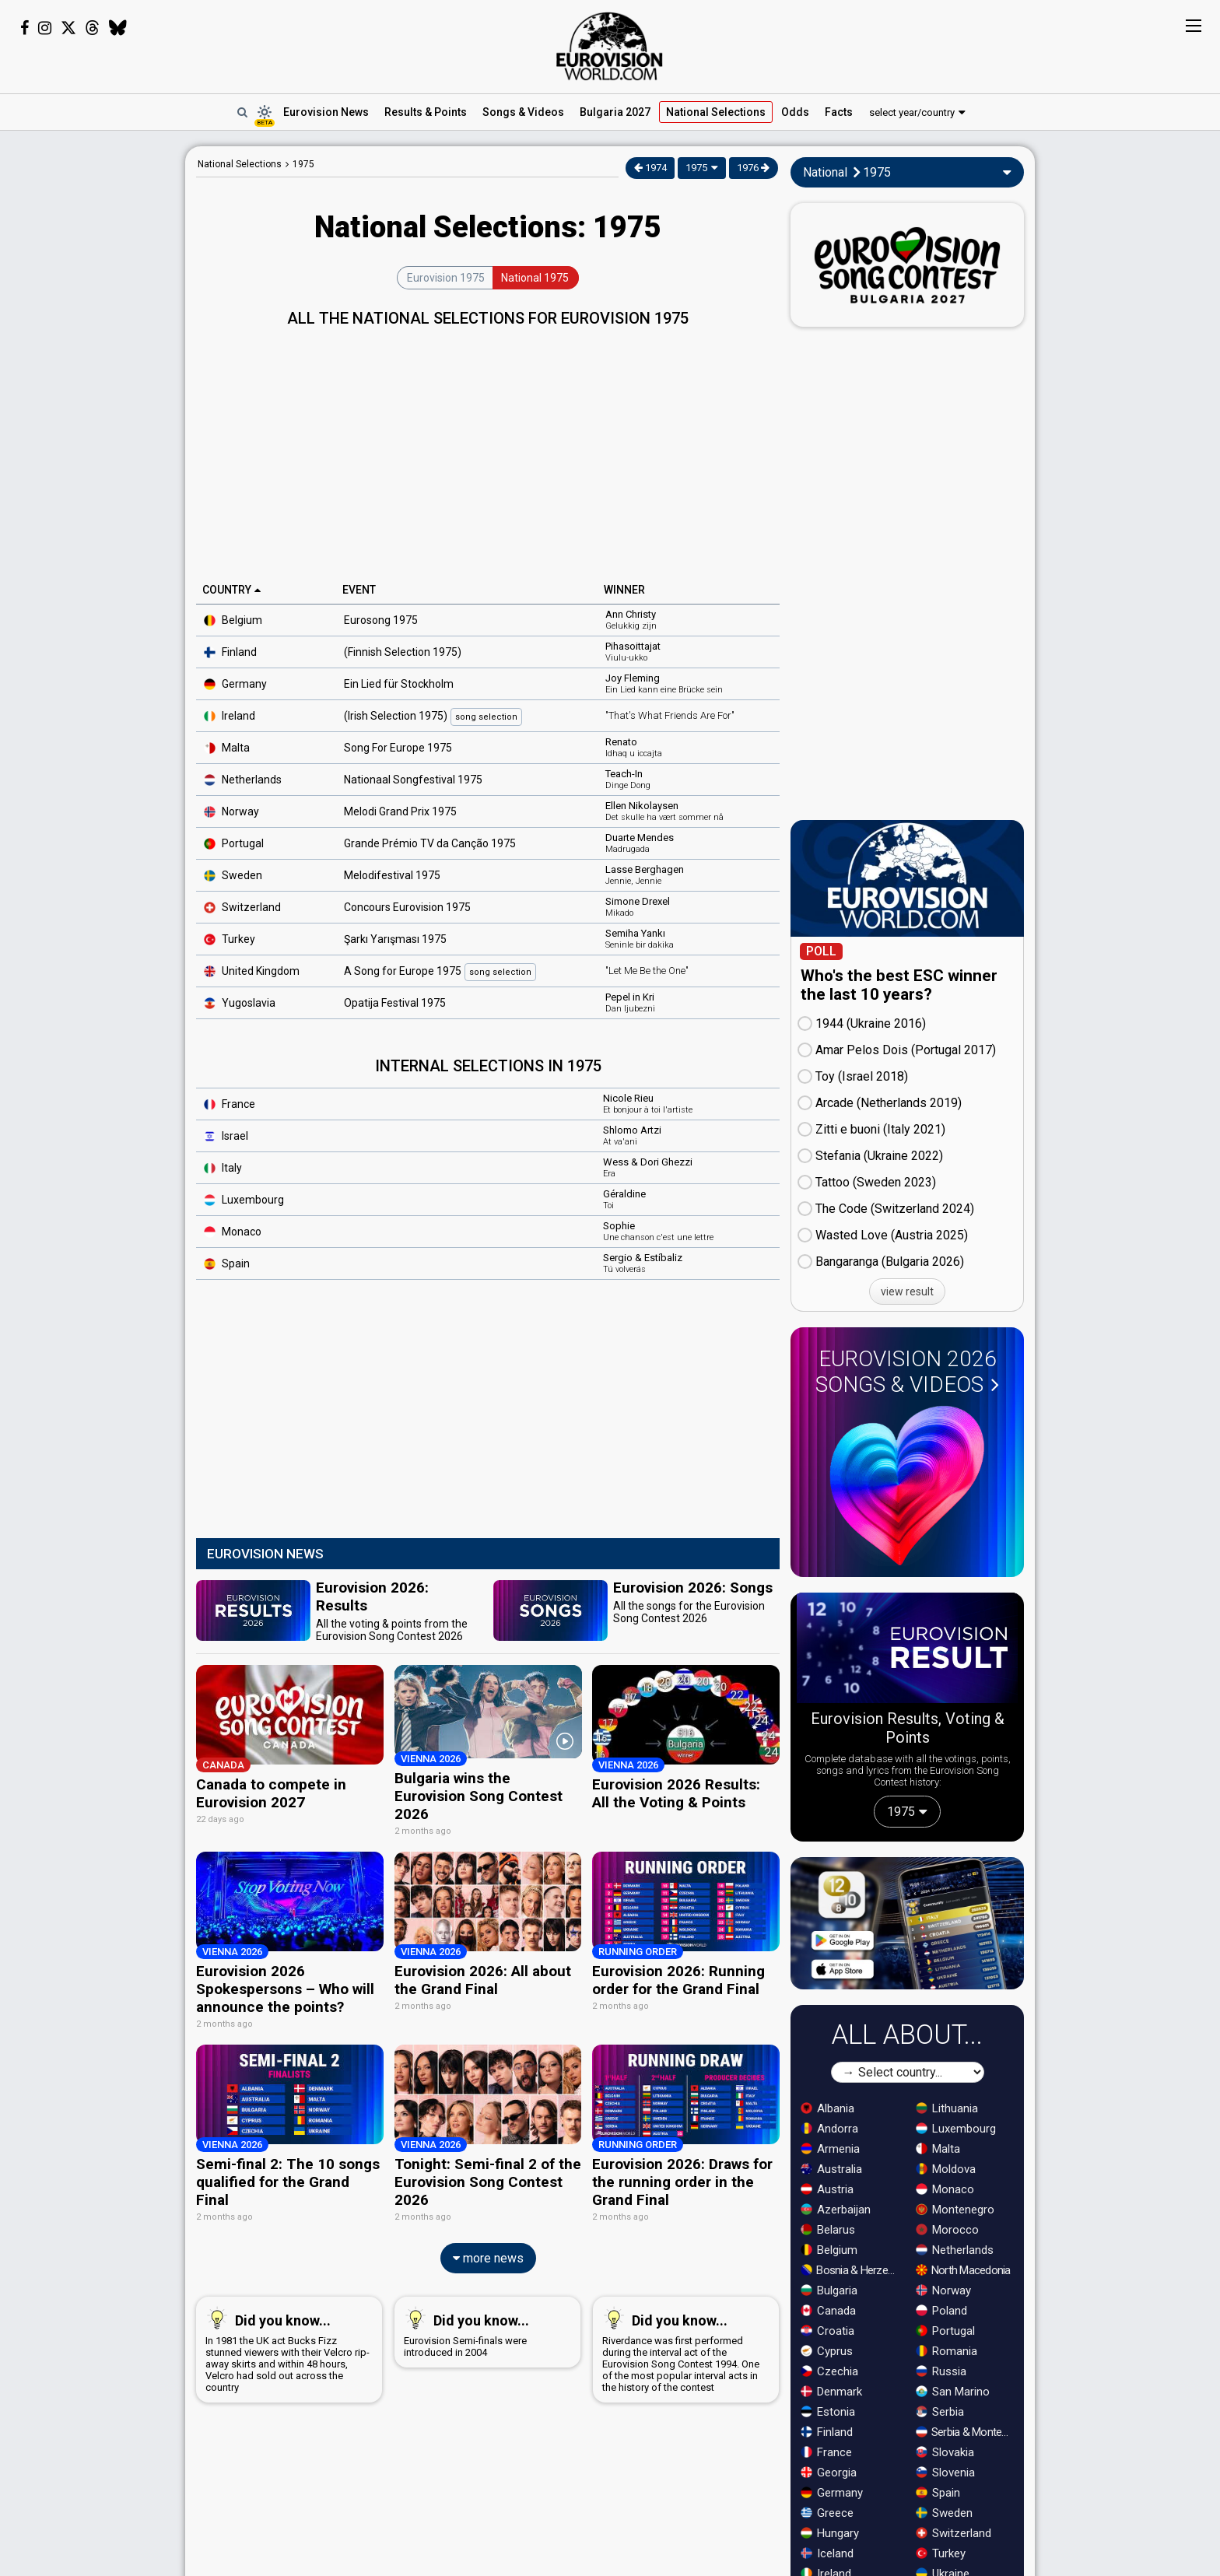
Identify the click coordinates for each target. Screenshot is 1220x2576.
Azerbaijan (836, 2210)
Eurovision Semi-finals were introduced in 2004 (484, 2320)
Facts (839, 112)
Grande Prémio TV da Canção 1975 (430, 843)
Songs (523, 112)
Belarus (828, 2230)
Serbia (940, 2412)
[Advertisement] (92, 379)
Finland (230, 652)
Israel (226, 1136)
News (326, 112)
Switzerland (953, 2533)
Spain (227, 1263)
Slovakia (945, 2452)
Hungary (830, 2533)
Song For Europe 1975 (398, 747)
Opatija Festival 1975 (395, 1003)
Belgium (233, 620)
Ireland (229, 716)
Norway (231, 811)
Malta (227, 747)
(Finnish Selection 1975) (402, 652)
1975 (303, 164)
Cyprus (827, 2351)
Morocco (947, 2230)
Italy (223, 1168)
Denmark (831, 2392)
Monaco (945, 2189)
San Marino (953, 2392)
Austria (827, 2189)
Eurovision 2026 (907, 1371)
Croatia (827, 2331)
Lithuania (947, 2108)
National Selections (240, 164)
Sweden (233, 875)
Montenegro (955, 2210)
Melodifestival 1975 (392, 875)
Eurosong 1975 (381, 620)
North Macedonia (963, 2270)
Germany (235, 684)
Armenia (830, 2149)
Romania (946, 2351)
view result (907, 1291)
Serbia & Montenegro (966, 2432)
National (716, 112)
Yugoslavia (239, 1003)
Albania (827, 2108)
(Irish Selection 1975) (433, 717)
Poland (941, 2311)
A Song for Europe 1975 (440, 972)
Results (425, 112)
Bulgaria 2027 (615, 112)
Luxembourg (244, 1199)
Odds (795, 112)
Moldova (946, 2169)
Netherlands (243, 779)
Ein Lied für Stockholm (399, 684)
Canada (828, 2311)
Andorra (829, 2129)
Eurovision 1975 (446, 278)
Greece (827, 2513)
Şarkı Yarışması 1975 (395, 939)
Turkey (229, 939)
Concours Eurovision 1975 (407, 907)
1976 (753, 167)
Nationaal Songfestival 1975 (413, 779)
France (229, 1104)
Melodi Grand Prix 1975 (400, 811)
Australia (831, 2169)
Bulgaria (829, 2290)
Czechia (829, 2371)
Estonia (828, 2412)
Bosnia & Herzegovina (851, 2270)
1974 (650, 167)
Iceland (827, 2553)
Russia (941, 2371)
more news (488, 2245)
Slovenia (945, 2473)
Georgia (829, 2473)
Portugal (234, 843)
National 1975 (535, 278)
